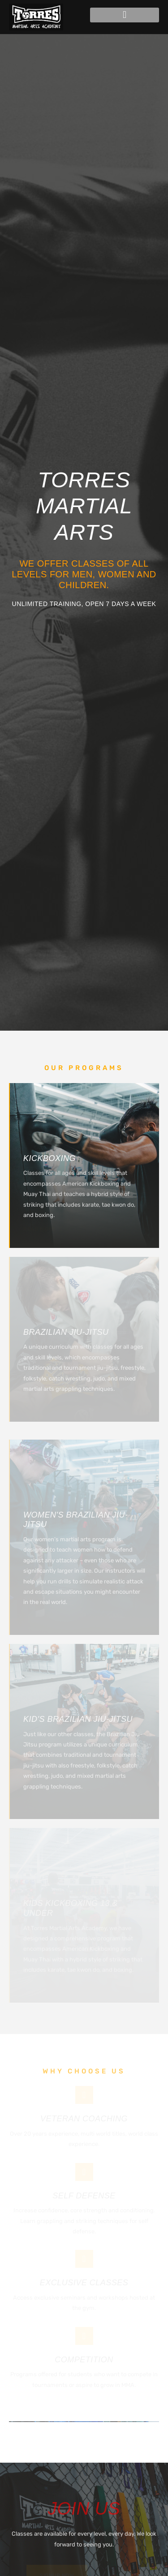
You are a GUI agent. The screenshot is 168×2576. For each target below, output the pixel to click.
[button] (124, 15)
